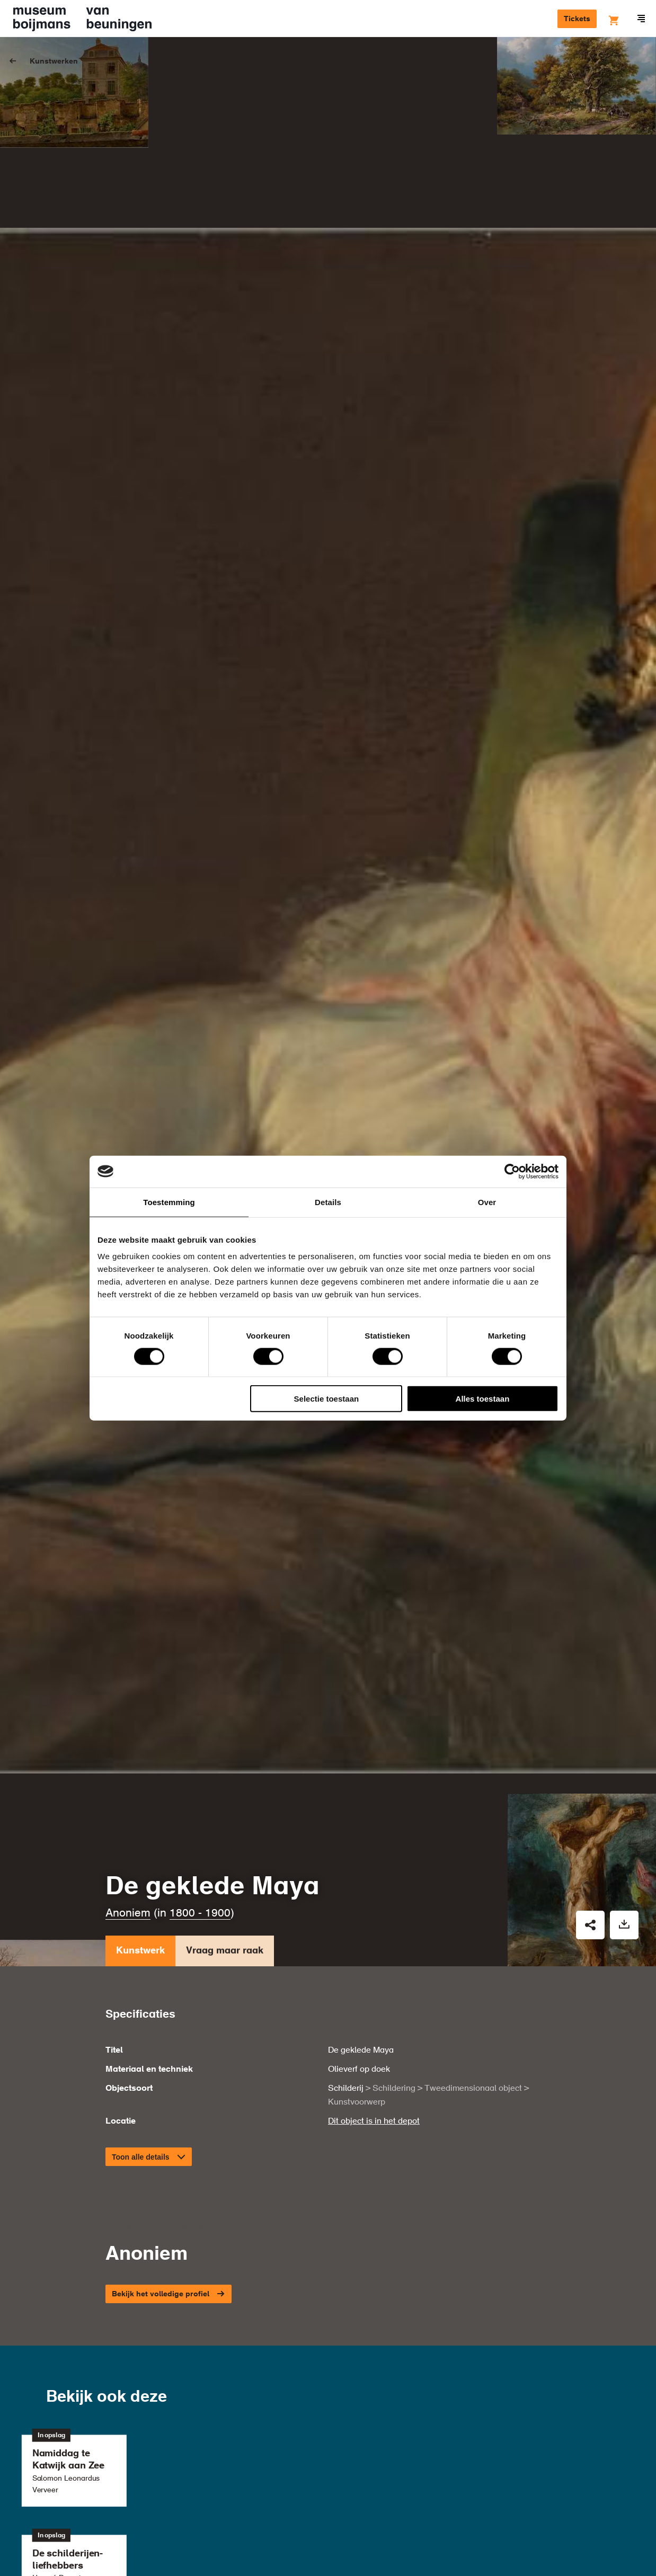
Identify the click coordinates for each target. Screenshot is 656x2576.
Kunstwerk (140, 1745)
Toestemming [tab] (169, 1201)
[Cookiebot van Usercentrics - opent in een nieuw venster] (512, 1171)
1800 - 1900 (200, 1705)
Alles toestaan (483, 1398)
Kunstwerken (54, 61)
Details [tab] (328, 1201)
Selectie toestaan (326, 1398)
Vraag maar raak (224, 1745)
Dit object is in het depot (374, 1914)
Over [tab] (487, 1201)
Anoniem (127, 1705)
